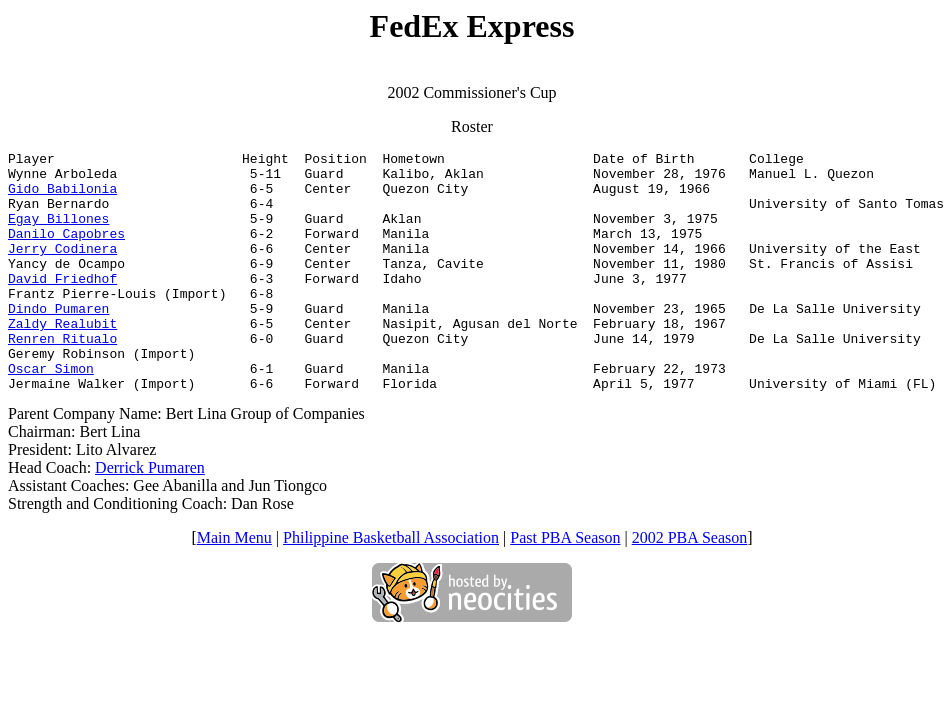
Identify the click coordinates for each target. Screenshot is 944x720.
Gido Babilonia (62, 197)
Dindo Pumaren (58, 341)
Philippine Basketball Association (391, 585)
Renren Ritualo (62, 377)
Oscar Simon (51, 413)
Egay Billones (58, 233)
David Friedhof (62, 305)
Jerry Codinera (62, 269)
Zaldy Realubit (62, 359)
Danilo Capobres (66, 251)
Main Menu (234, 585)
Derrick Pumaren (150, 515)
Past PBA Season (565, 585)
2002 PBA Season (690, 585)
